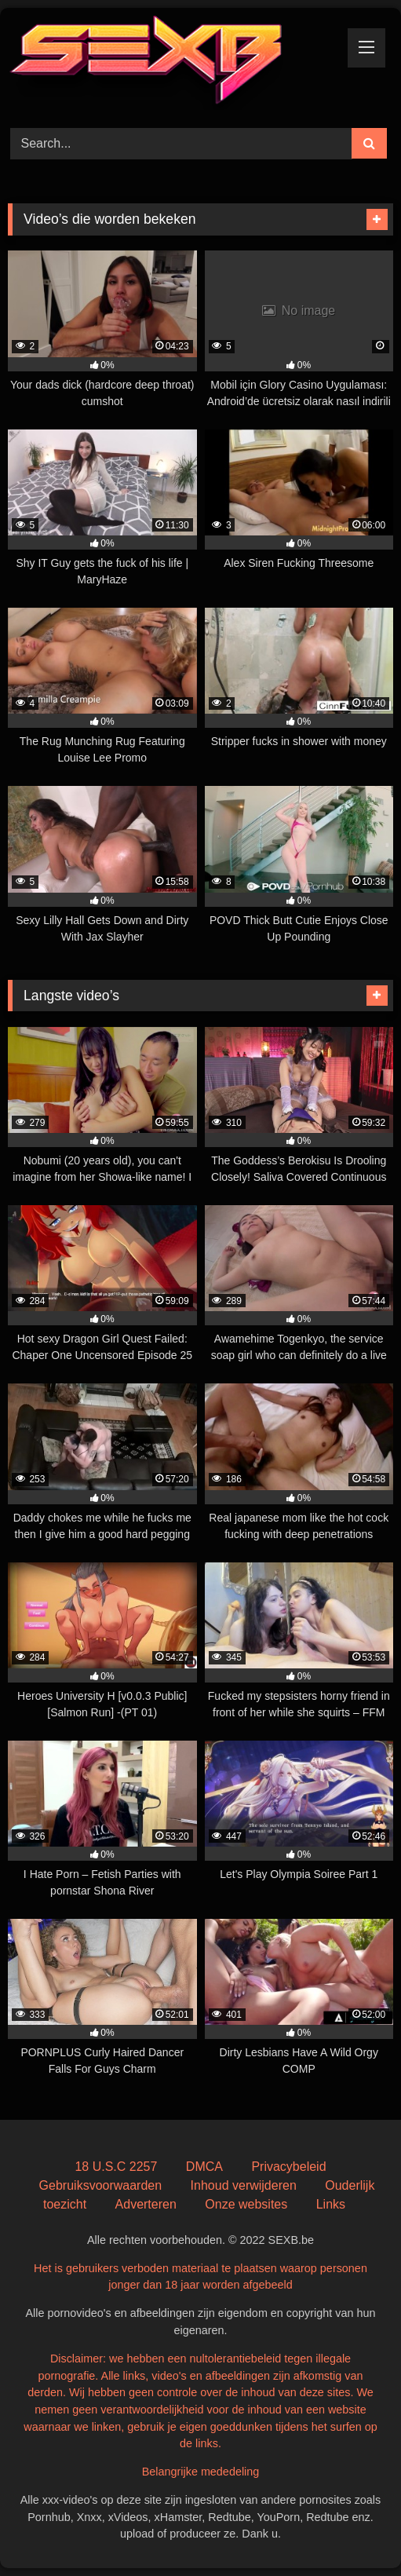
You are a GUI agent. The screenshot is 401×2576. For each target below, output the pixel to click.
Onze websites (246, 2204)
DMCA (204, 2166)
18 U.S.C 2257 (116, 2166)
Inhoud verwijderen (244, 2185)
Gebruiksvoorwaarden (100, 2185)
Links (330, 2204)
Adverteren (146, 2204)
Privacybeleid (288, 2166)
